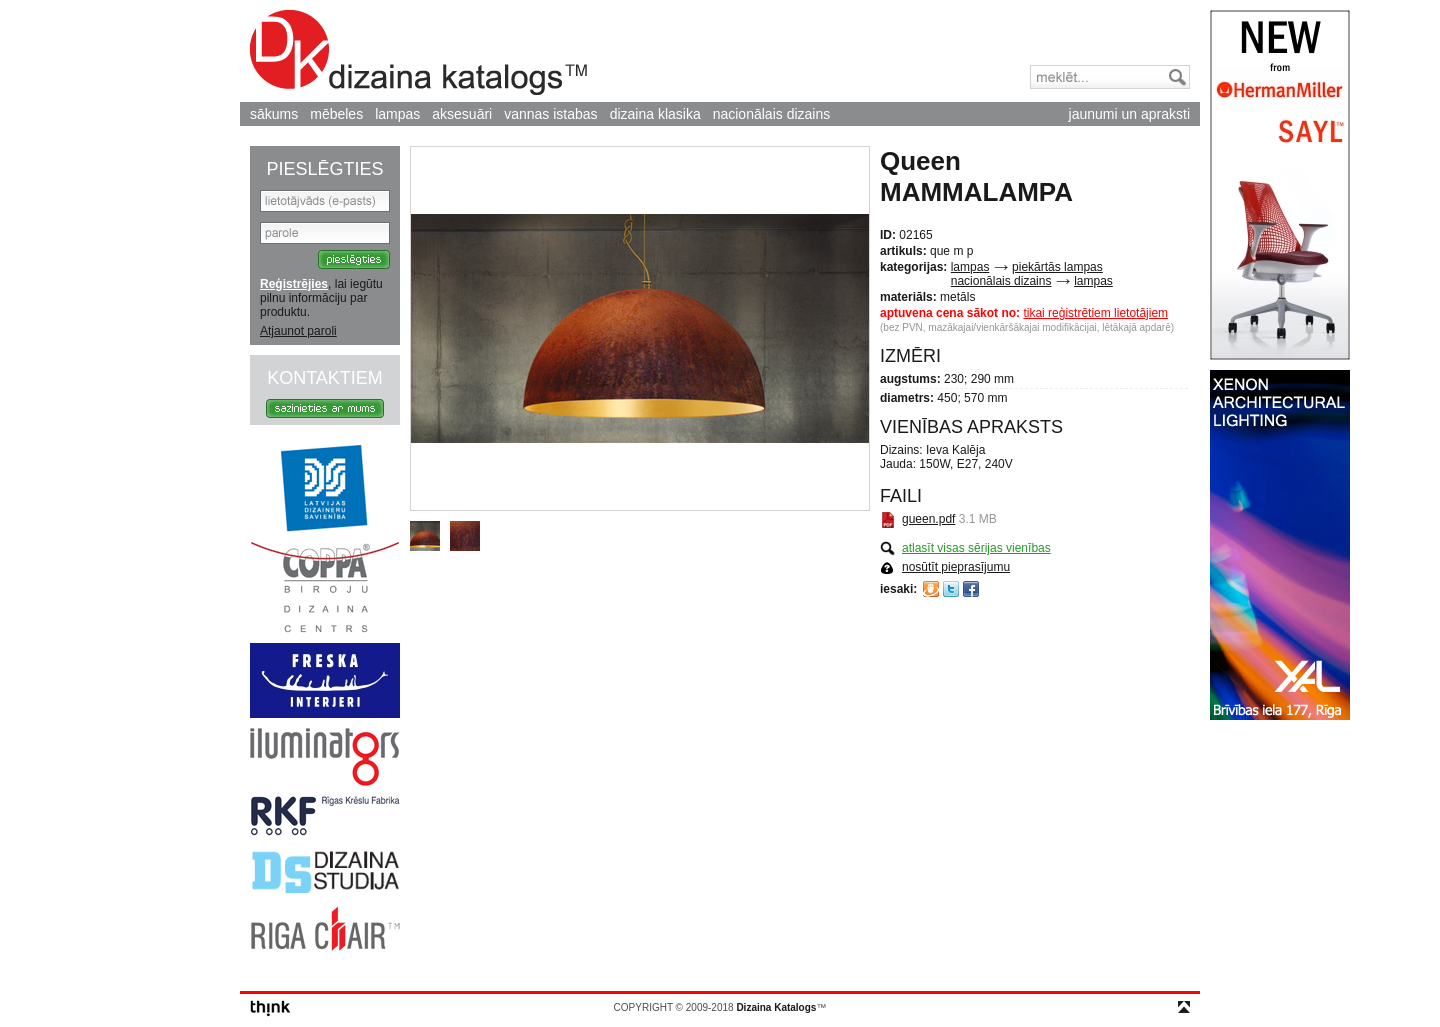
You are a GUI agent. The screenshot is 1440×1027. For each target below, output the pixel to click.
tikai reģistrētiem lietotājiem (1095, 313)
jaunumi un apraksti (1129, 114)
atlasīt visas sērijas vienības (976, 548)
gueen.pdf (928, 519)
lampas (397, 114)
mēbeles (336, 114)
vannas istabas (550, 114)
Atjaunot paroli (298, 331)
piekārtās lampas (1057, 267)
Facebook (971, 589)
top (1184, 1007)
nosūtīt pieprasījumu (956, 567)
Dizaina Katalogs (418, 52)
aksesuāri (462, 114)
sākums (274, 114)
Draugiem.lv (931, 589)
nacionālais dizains (772, 114)
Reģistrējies (294, 284)
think (270, 1008)
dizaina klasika (655, 114)
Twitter (951, 589)
